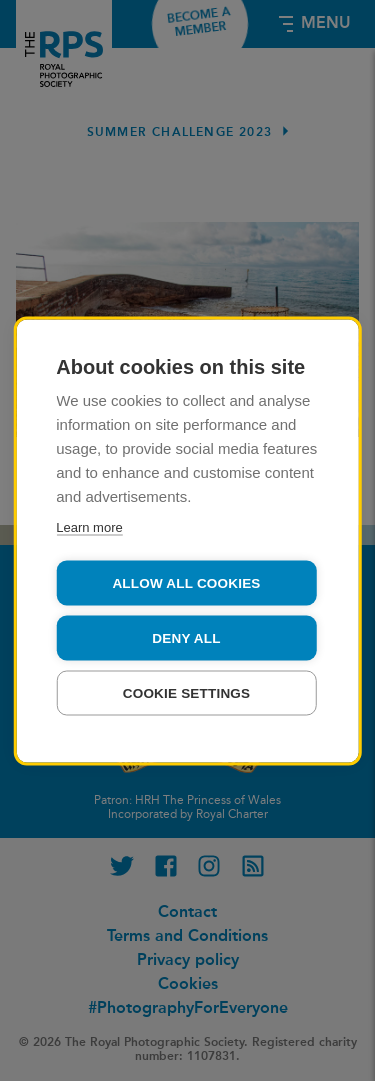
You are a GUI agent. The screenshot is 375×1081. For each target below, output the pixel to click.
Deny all (186, 637)
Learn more (89, 526)
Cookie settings (187, 692)
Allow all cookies (186, 582)
